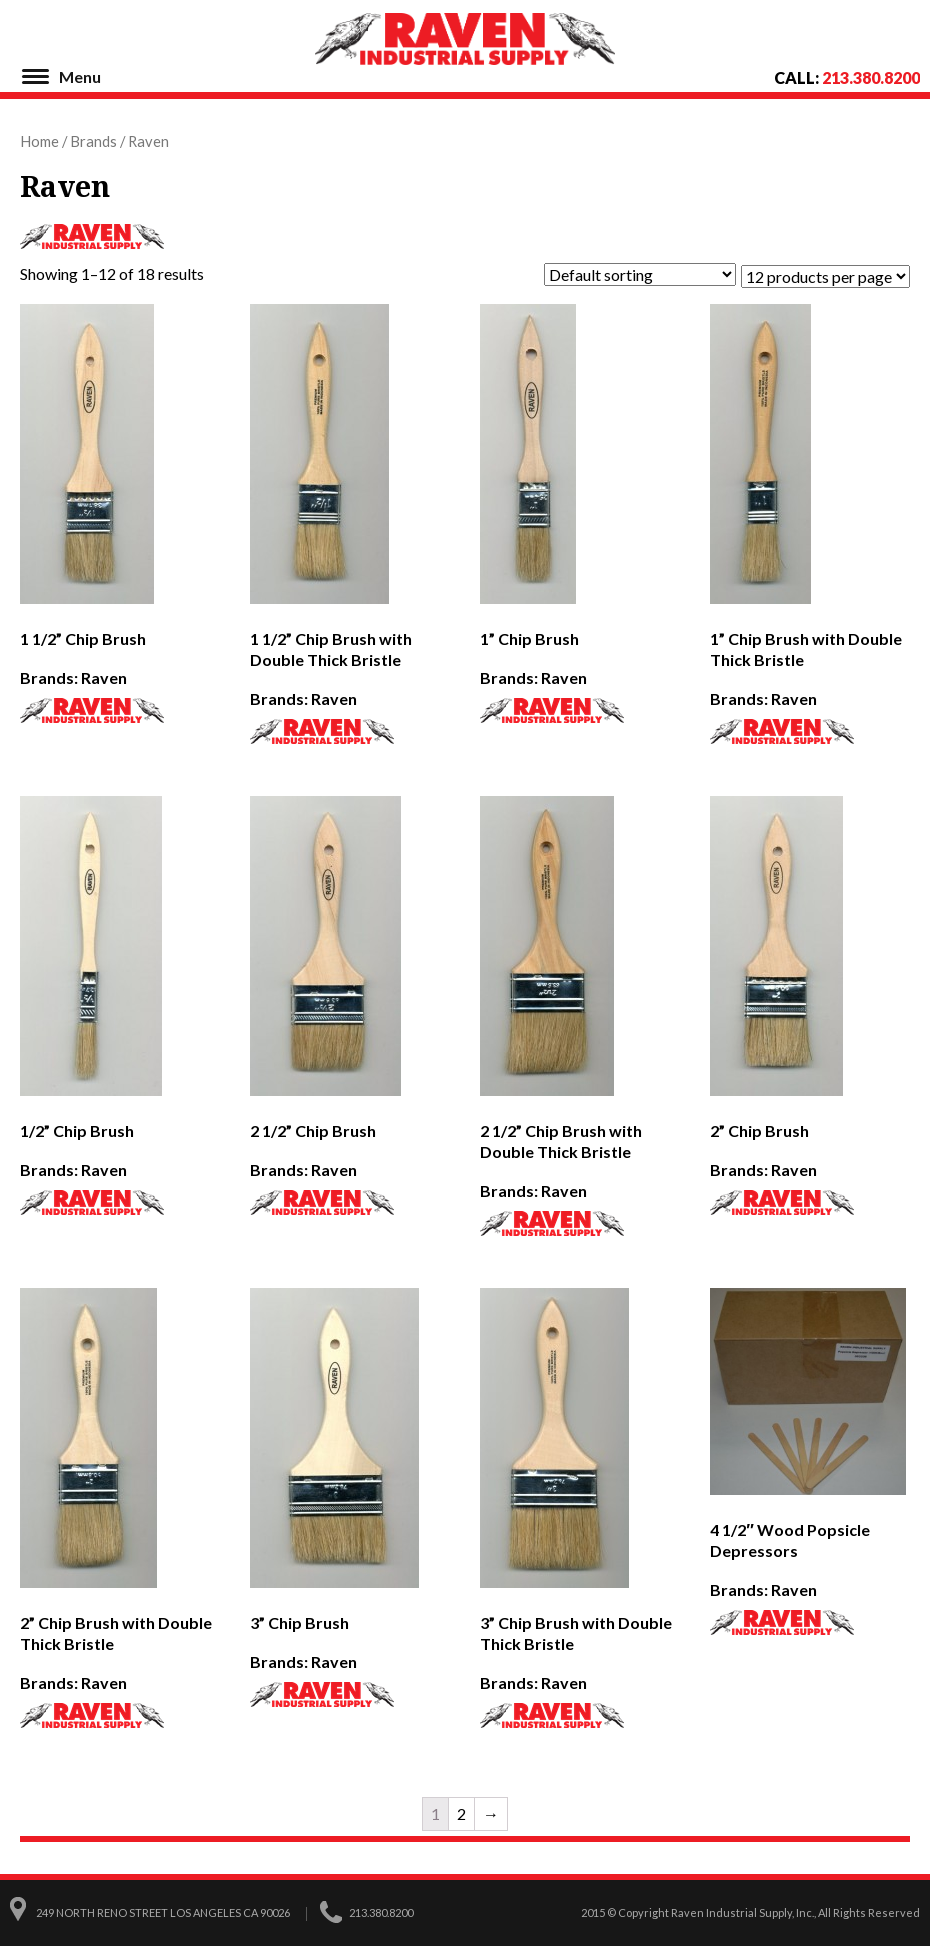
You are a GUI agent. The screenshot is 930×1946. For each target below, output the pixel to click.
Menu (80, 76)
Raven (104, 677)
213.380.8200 (871, 77)
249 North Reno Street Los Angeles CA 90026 (163, 1912)
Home (39, 141)
